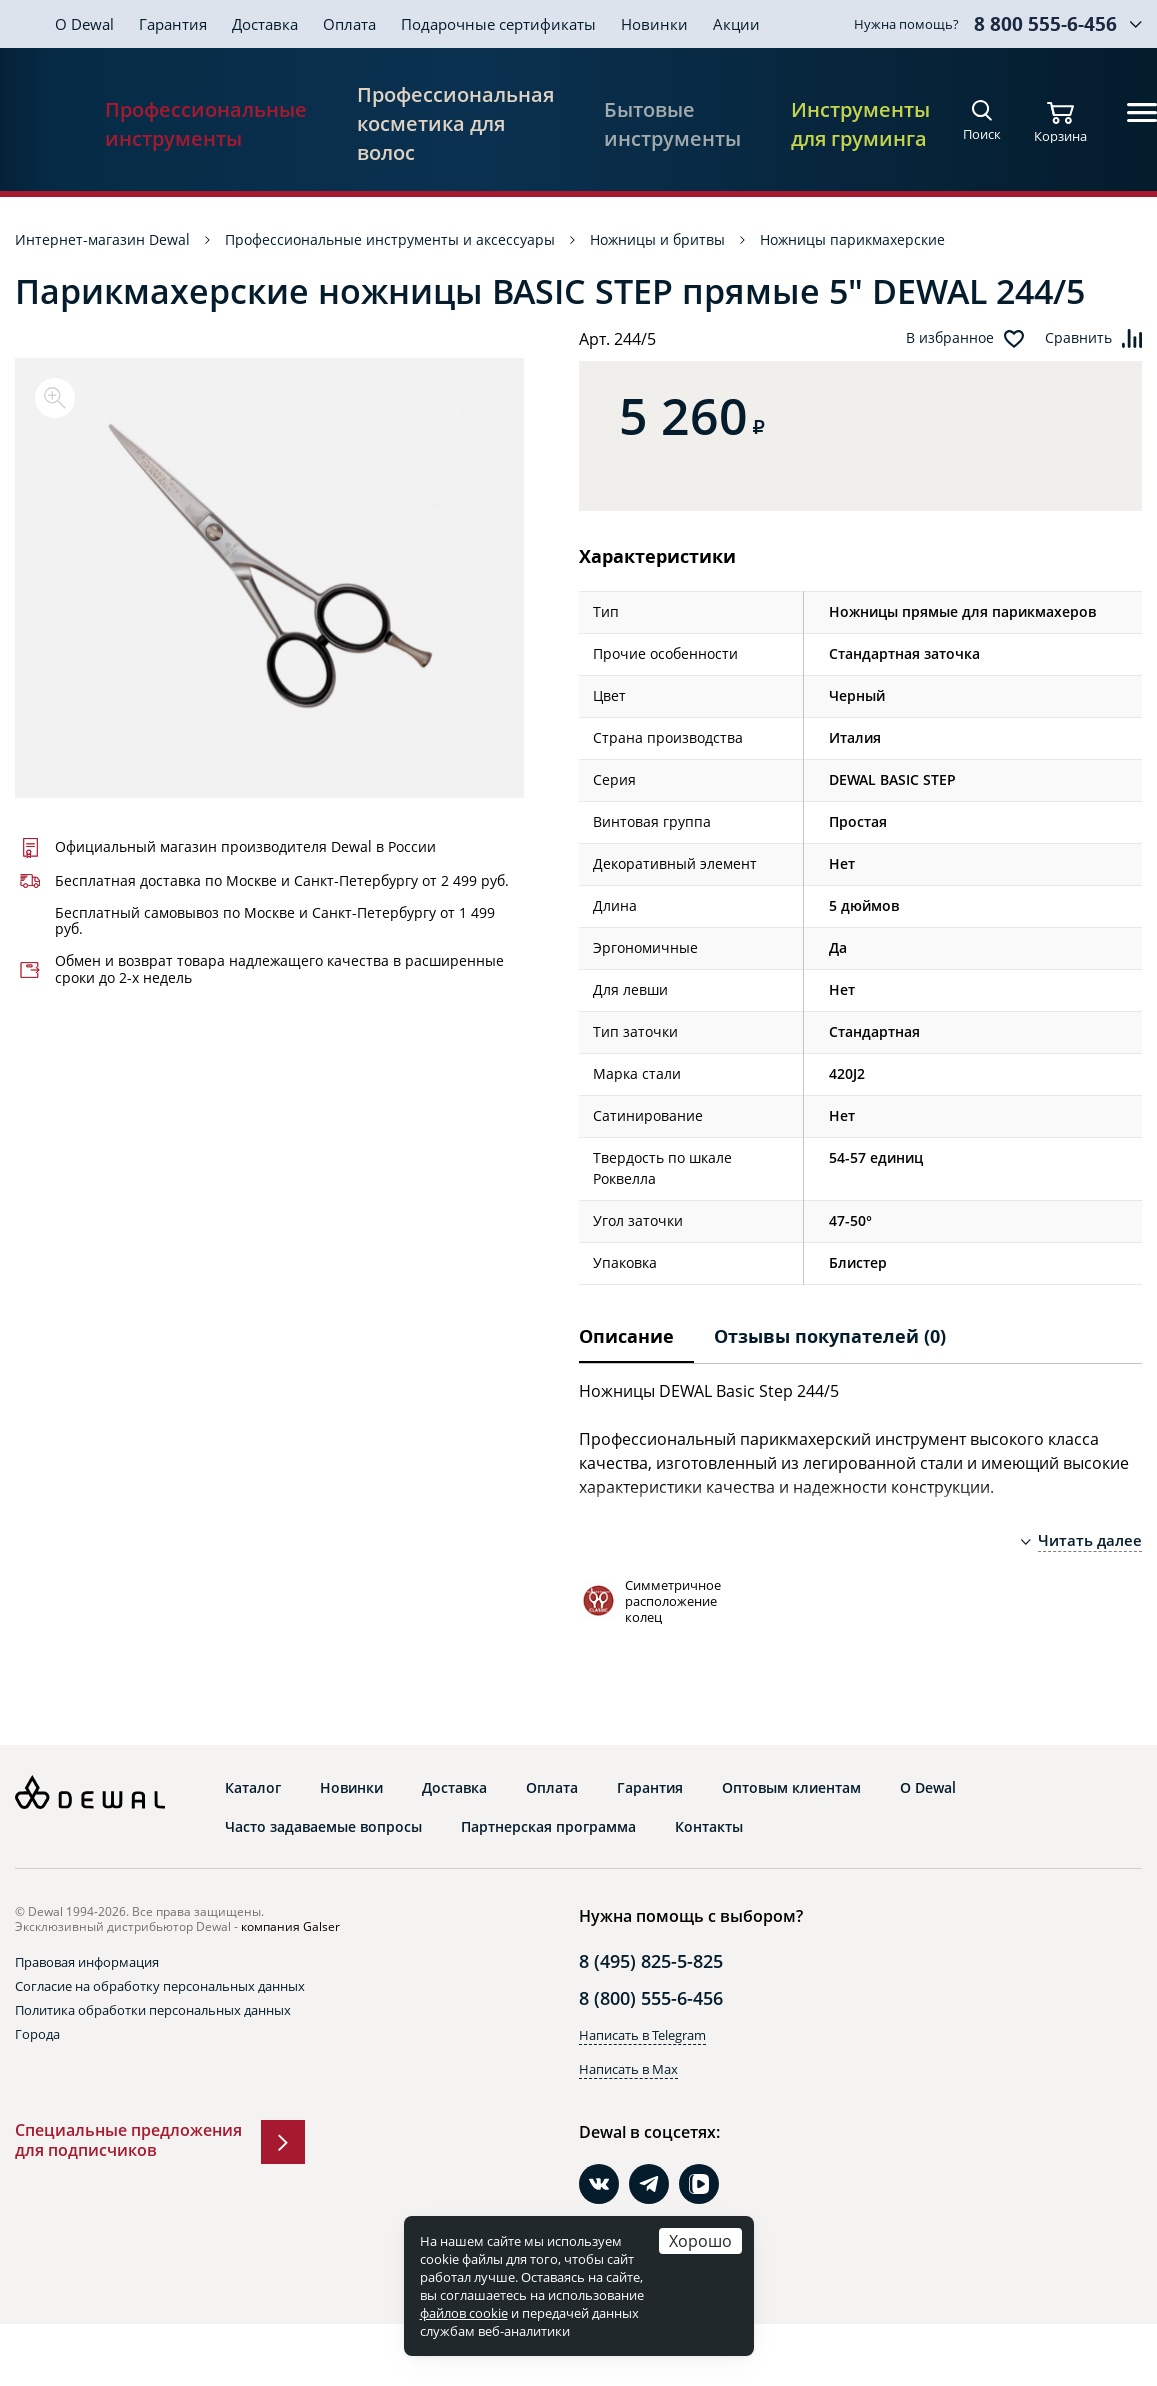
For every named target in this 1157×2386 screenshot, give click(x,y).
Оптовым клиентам (791, 1788)
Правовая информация (87, 1962)
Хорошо (700, 2240)
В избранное (950, 338)
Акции (736, 24)
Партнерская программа (548, 1827)
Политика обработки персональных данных (153, 2010)
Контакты (709, 1827)
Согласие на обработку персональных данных (160, 1986)
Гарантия (173, 24)
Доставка (265, 24)
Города (37, 2034)
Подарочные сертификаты (498, 24)
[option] (269, 578)
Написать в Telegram (642, 2035)
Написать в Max (628, 2069)
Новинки (654, 24)
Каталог (253, 1788)
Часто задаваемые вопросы (323, 1827)
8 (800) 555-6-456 (651, 1998)
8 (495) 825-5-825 (651, 1961)
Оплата (349, 24)
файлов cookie (464, 2313)
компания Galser (290, 1926)
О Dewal (84, 24)
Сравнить (1078, 338)
